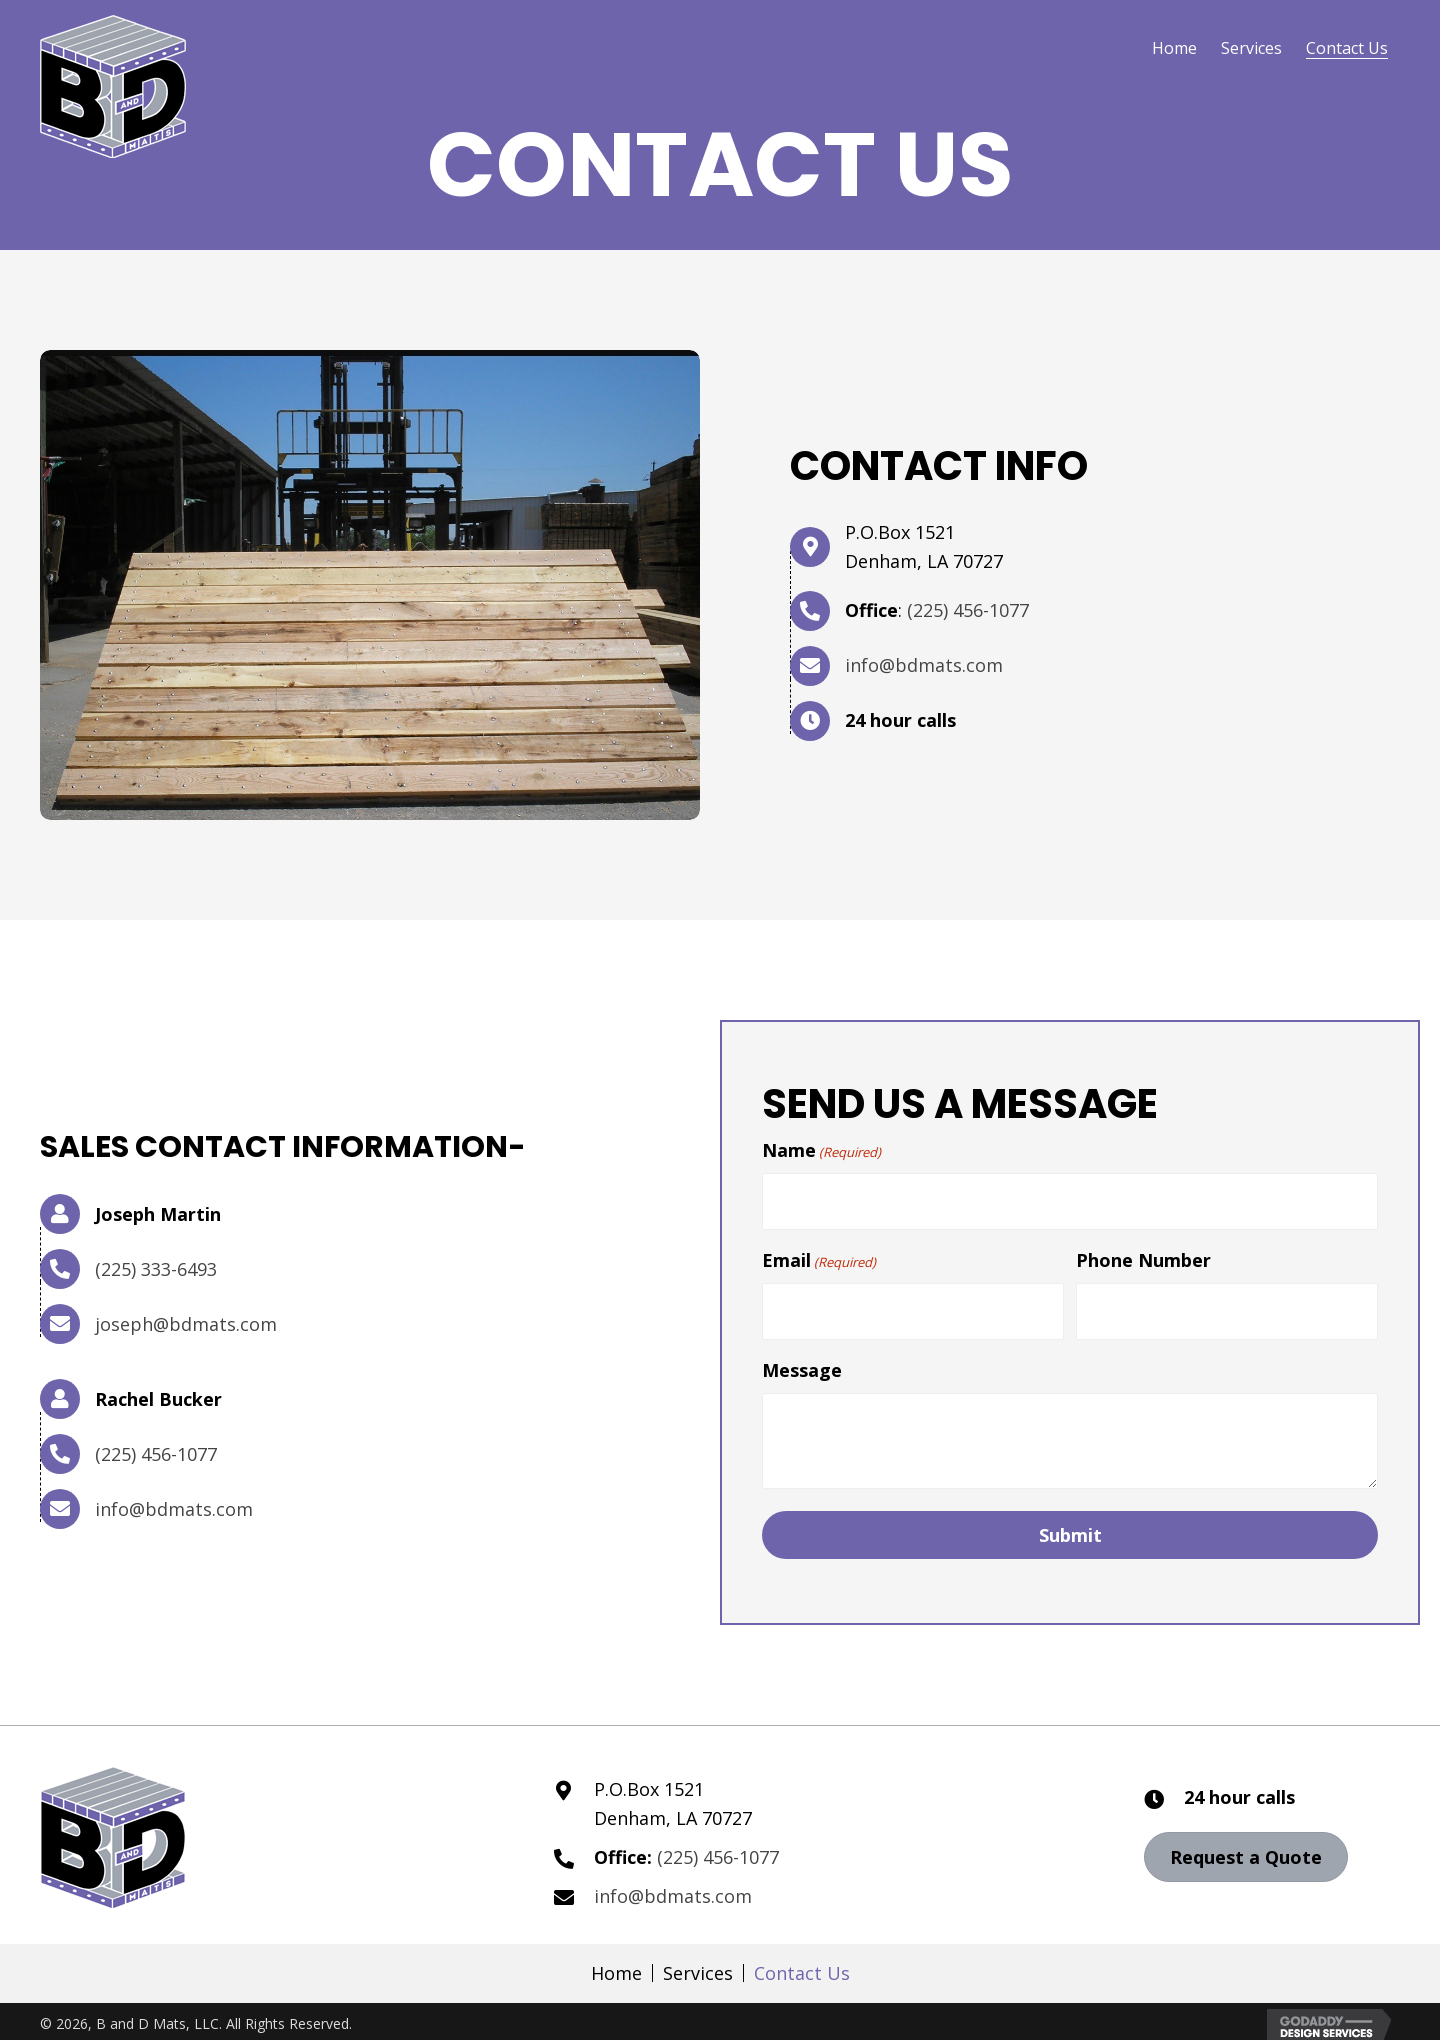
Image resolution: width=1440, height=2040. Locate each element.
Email (819, 1255)
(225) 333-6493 (156, 1263)
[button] (1246, 1846)
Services (698, 1962)
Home (616, 1962)
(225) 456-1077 (968, 610)
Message (802, 1359)
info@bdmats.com (924, 665)
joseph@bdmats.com (186, 1318)
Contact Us (802, 1962)
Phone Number (1143, 1255)
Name (821, 1150)
